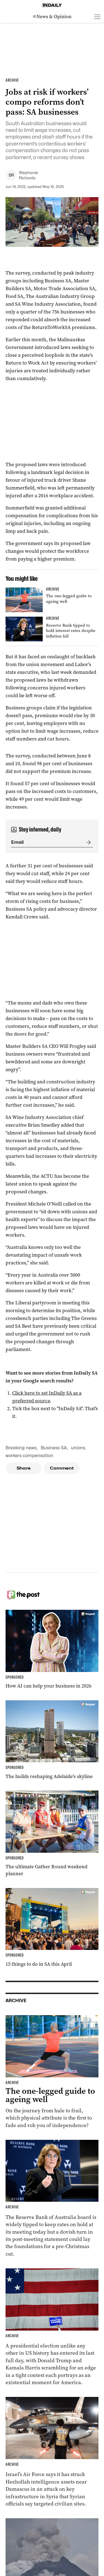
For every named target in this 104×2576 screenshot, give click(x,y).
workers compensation (29, 1455)
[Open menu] (97, 17)
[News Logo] (52, 16)
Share (24, 1468)
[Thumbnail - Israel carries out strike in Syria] (52, 2452)
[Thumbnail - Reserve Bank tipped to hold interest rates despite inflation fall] (52, 629)
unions (78, 1447)
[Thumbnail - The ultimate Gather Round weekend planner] (52, 1834)
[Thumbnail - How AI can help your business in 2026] (52, 1649)
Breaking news (21, 1447)
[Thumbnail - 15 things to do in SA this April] (52, 1928)
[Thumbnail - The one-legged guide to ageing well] (52, 599)
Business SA (54, 1447)
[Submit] (87, 842)
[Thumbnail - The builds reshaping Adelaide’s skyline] (52, 1740)
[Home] (52, 5)
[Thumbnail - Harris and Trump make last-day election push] (52, 2327)
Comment (62, 1468)
